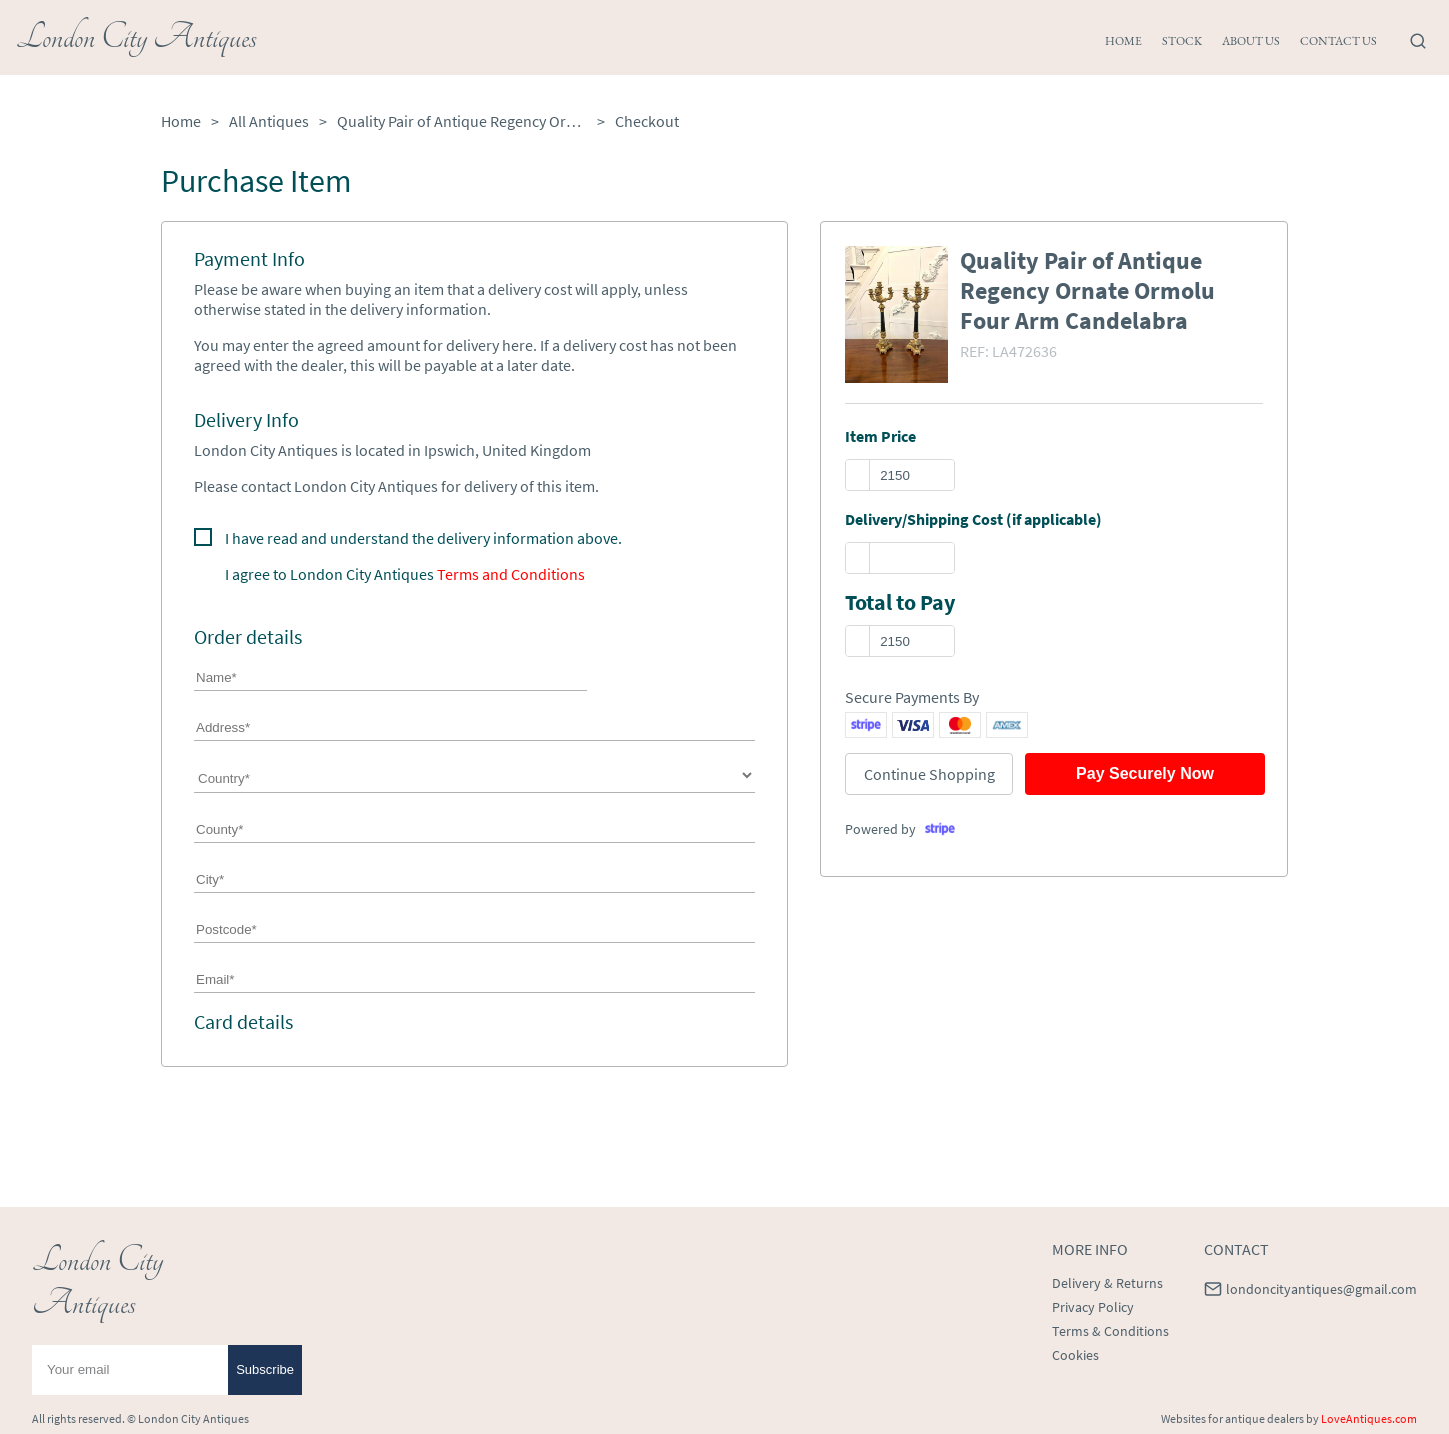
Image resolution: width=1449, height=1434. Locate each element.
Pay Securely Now (1145, 773)
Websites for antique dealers (1232, 1418)
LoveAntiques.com (1369, 1418)
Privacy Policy (1093, 1307)
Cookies (1075, 1355)
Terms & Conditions (1110, 1331)
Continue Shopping (929, 774)
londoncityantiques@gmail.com (1321, 1289)
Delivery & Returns (1107, 1283)
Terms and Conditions (511, 574)
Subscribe (265, 1369)
